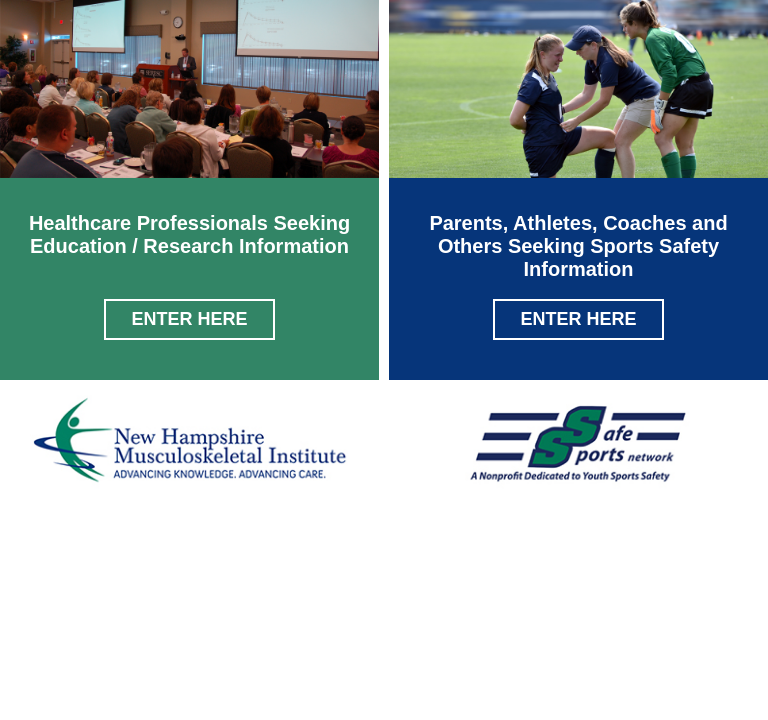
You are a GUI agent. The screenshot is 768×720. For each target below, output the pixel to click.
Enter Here (189, 319)
